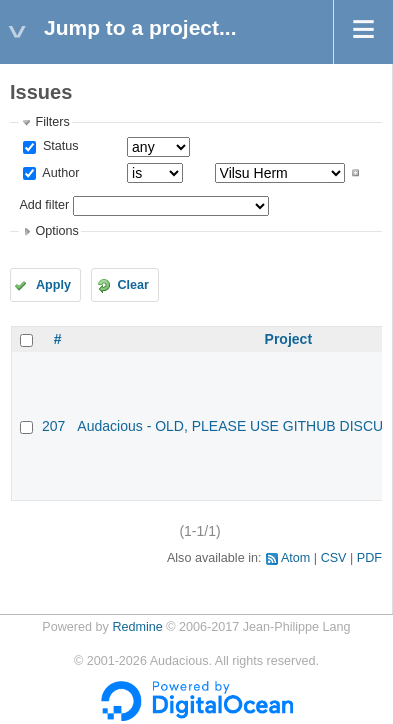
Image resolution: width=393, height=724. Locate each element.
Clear (133, 285)
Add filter (44, 205)
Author (59, 173)
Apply (53, 285)
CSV (334, 558)
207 (53, 426)
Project (288, 339)
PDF (369, 558)
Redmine (137, 627)
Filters (52, 122)
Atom (295, 558)
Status (58, 146)
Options (56, 231)
